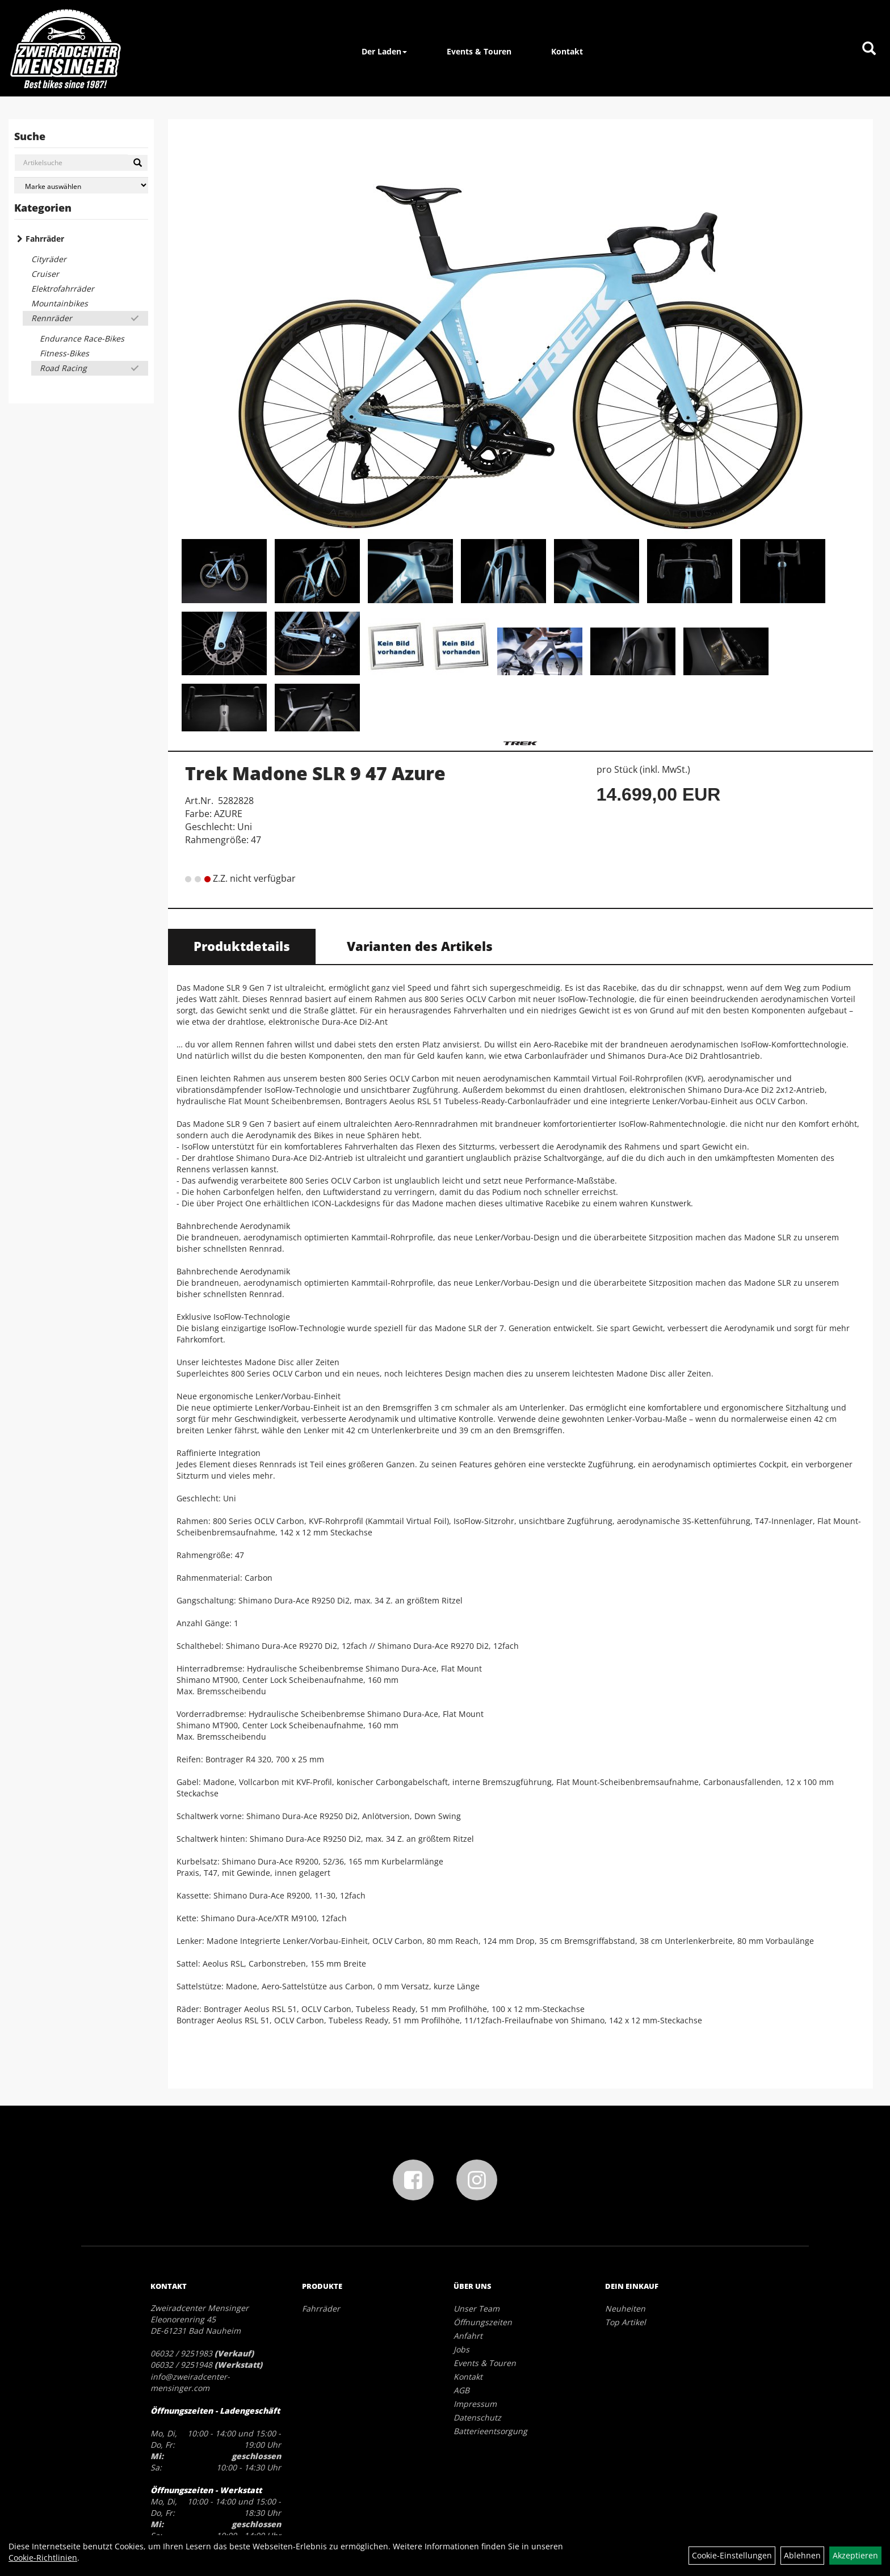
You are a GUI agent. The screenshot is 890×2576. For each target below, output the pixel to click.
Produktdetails (242, 945)
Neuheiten (625, 2308)
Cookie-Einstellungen (732, 2555)
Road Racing (63, 368)
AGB (461, 2390)
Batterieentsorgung (490, 2431)
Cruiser (45, 273)
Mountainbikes (59, 303)
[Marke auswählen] (81, 185)
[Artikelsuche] (869, 49)
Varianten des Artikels (420, 945)
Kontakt (567, 51)
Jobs (461, 2349)
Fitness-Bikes (64, 353)
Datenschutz (477, 2417)
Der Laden (384, 51)
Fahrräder (45, 238)
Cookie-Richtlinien (43, 2557)
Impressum (475, 2403)
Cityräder (48, 259)
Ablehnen (802, 2555)
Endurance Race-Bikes (82, 338)
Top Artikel (625, 2322)
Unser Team (476, 2308)
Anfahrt (468, 2335)
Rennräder (51, 318)
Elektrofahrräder (62, 288)
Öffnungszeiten (483, 2322)
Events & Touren (479, 51)
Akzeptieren (855, 2555)
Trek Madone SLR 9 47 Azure (315, 773)
